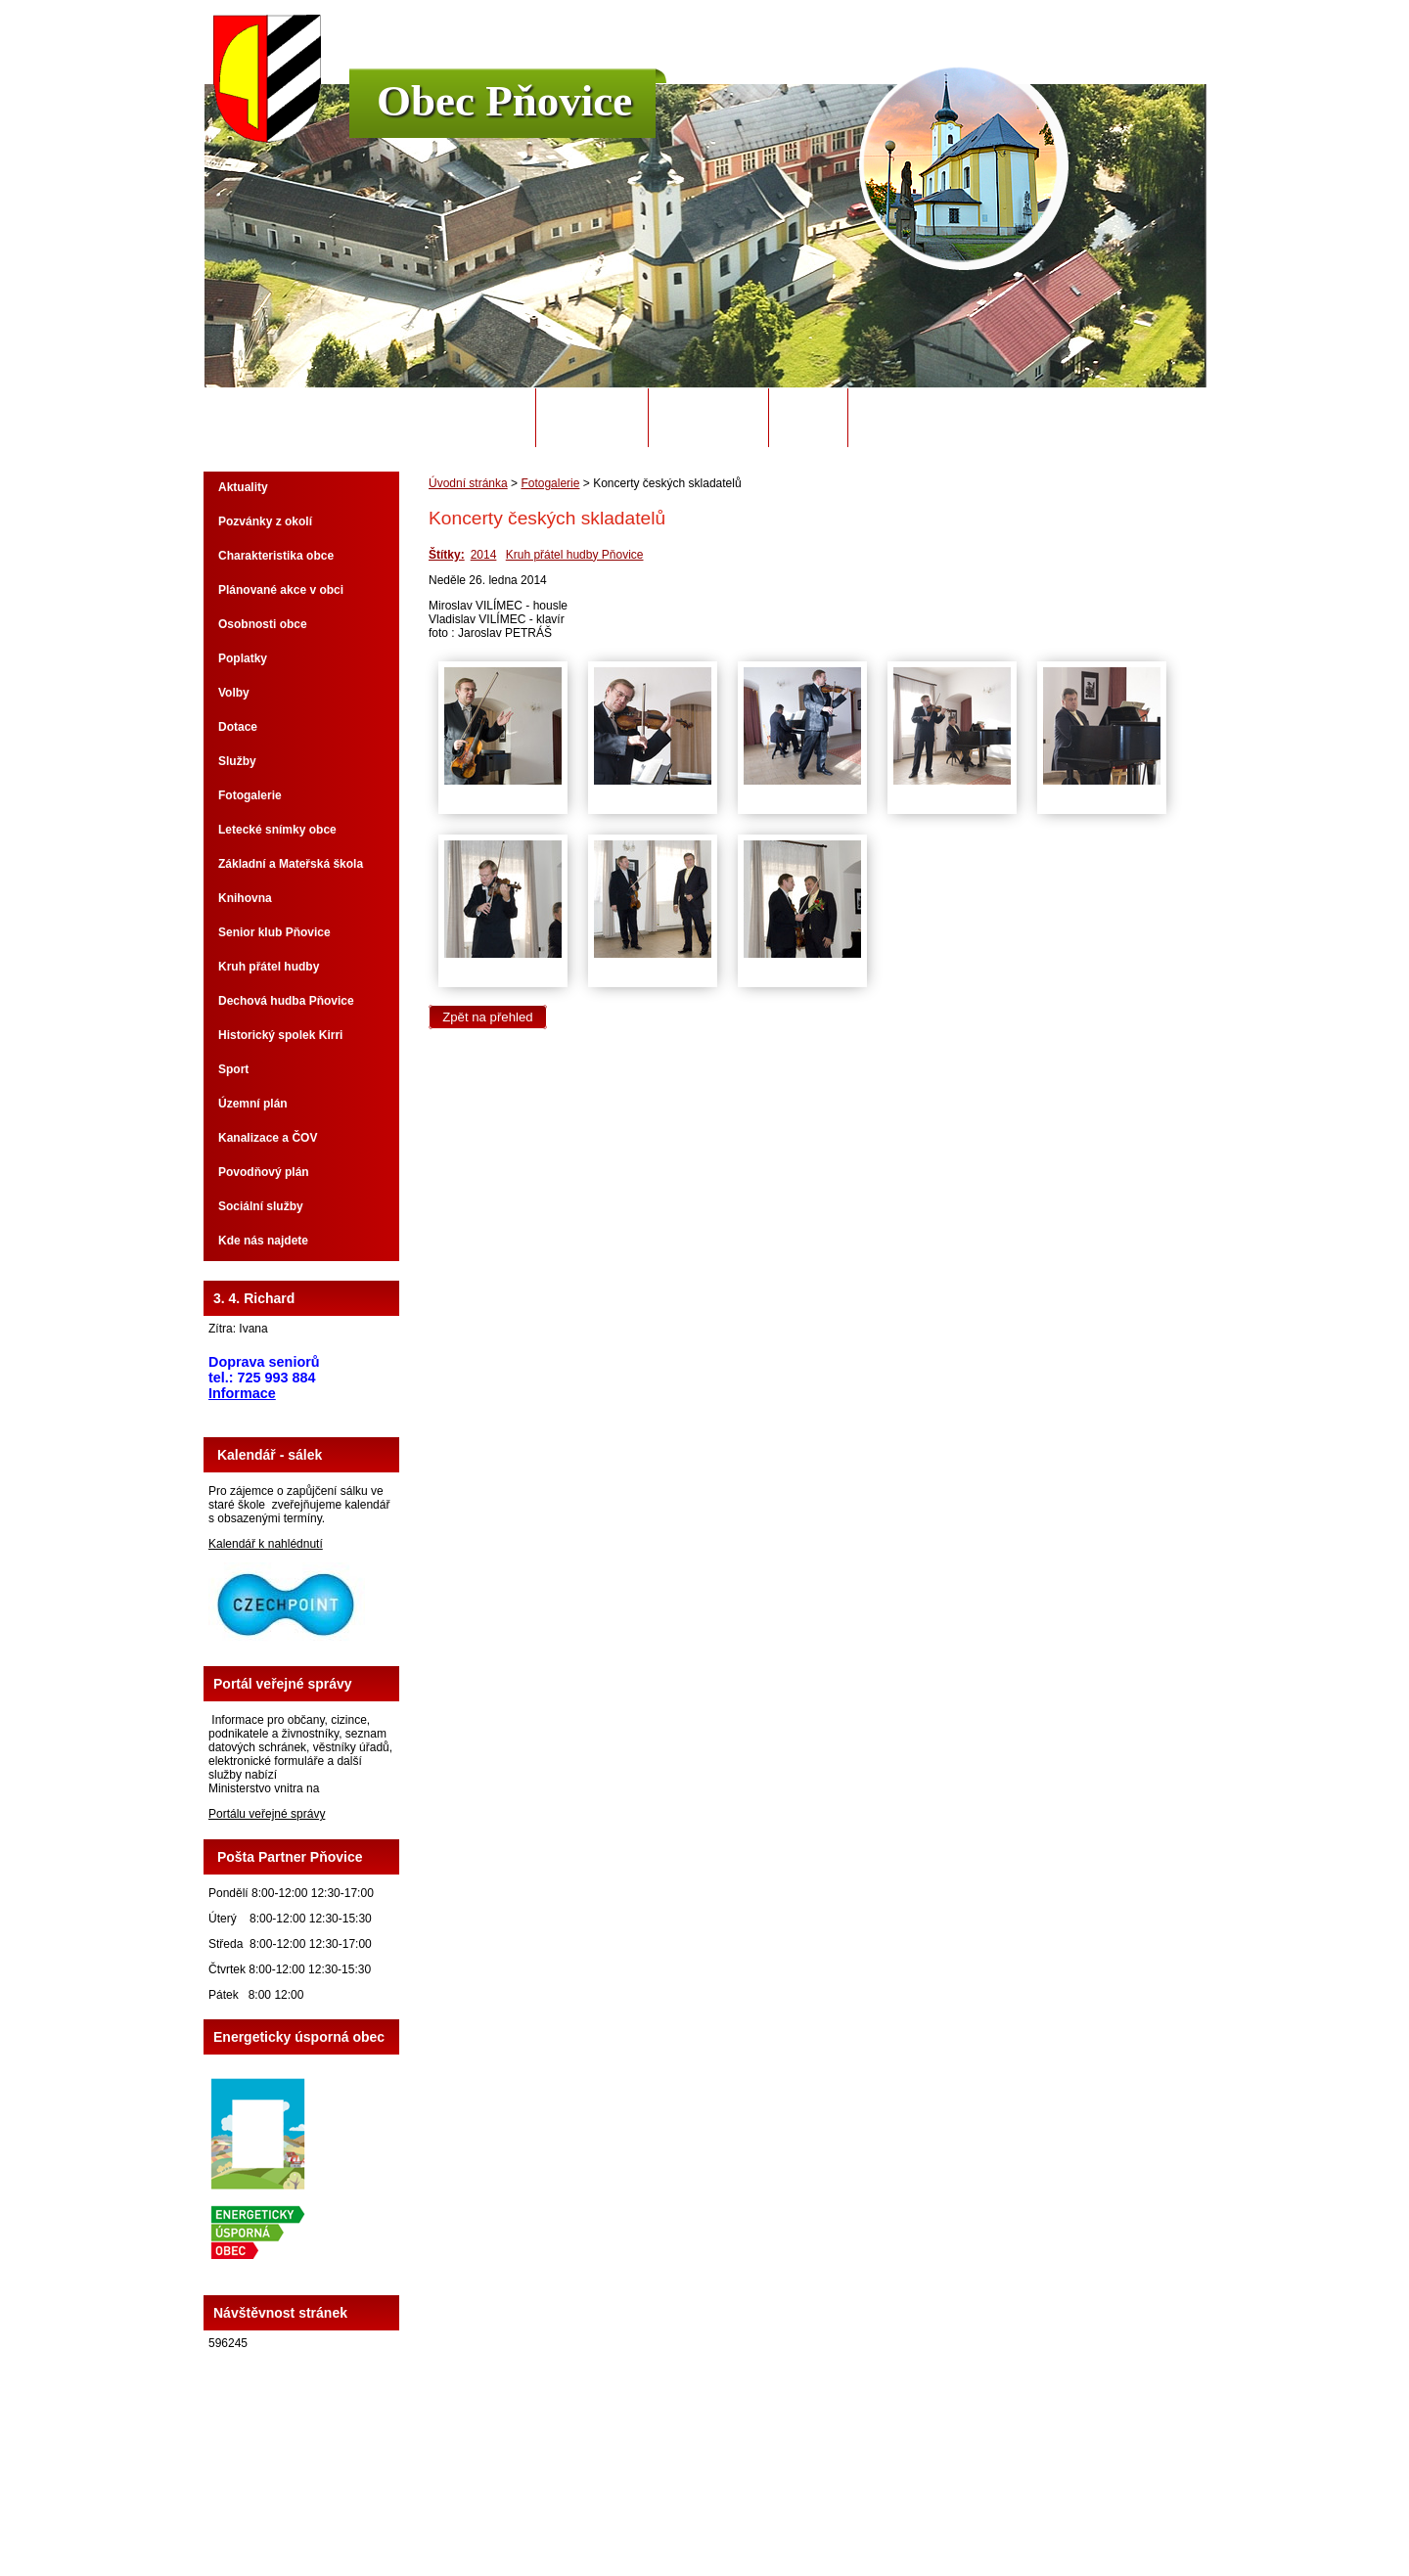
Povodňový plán (263, 1172)
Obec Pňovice (504, 100)
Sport (233, 1069)
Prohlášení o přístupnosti (953, 2506)
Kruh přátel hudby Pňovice (575, 555)
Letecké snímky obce (277, 829)
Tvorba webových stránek (781, 2520)
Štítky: (447, 555)
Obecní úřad (592, 418)
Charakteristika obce (276, 556)
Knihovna (245, 898)
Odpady (808, 418)
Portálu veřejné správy (266, 1814)
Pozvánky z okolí (265, 521)
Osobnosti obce (262, 624)
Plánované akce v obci (280, 590)
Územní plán (253, 1103)
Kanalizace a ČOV (267, 1138)
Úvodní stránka (467, 418)
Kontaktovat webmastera (739, 2506)
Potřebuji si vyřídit (928, 418)
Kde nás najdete (263, 1240)
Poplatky (242, 658)
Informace (242, 1393)
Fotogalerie (550, 483)
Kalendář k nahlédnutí (265, 1544)
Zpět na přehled (487, 1017)
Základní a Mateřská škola (290, 864)
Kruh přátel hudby (268, 966)
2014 (484, 555)
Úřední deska (707, 418)
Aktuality (243, 487)
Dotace (237, 727)
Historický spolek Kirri (280, 1035)
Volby (234, 693)
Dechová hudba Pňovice (286, 1001)
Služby (237, 761)
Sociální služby (260, 1206)
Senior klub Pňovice (274, 932)
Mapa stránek (847, 2506)
